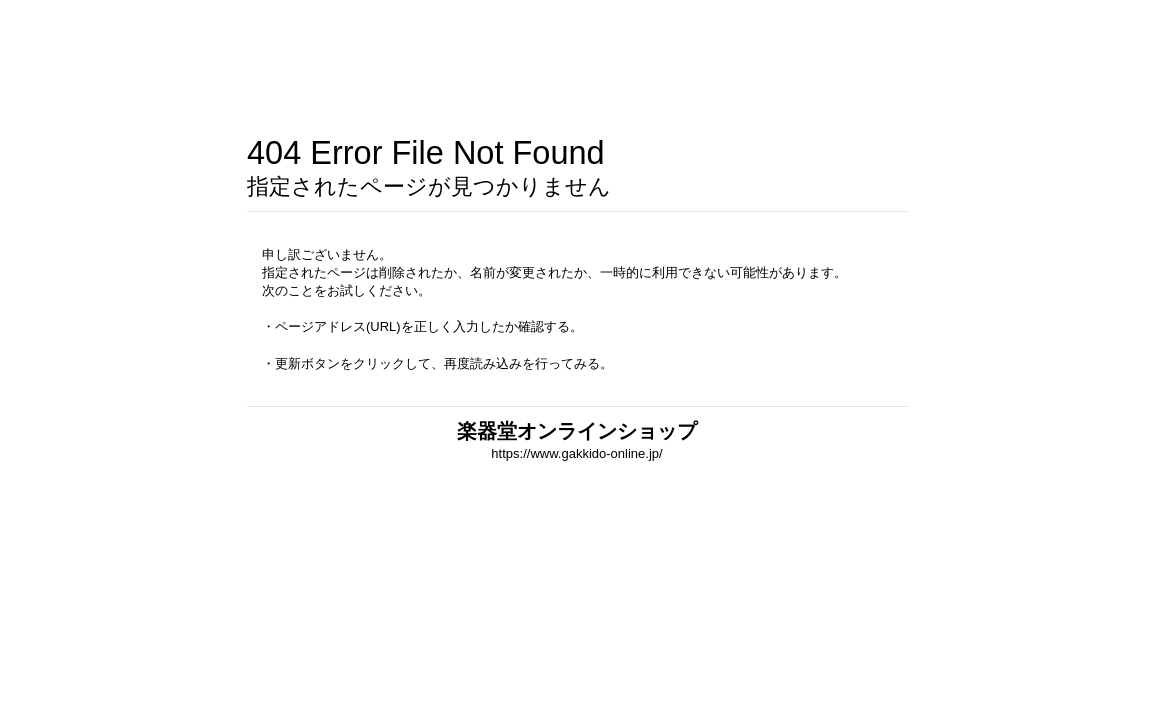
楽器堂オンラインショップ (577, 431)
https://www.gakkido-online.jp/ (576, 453)
